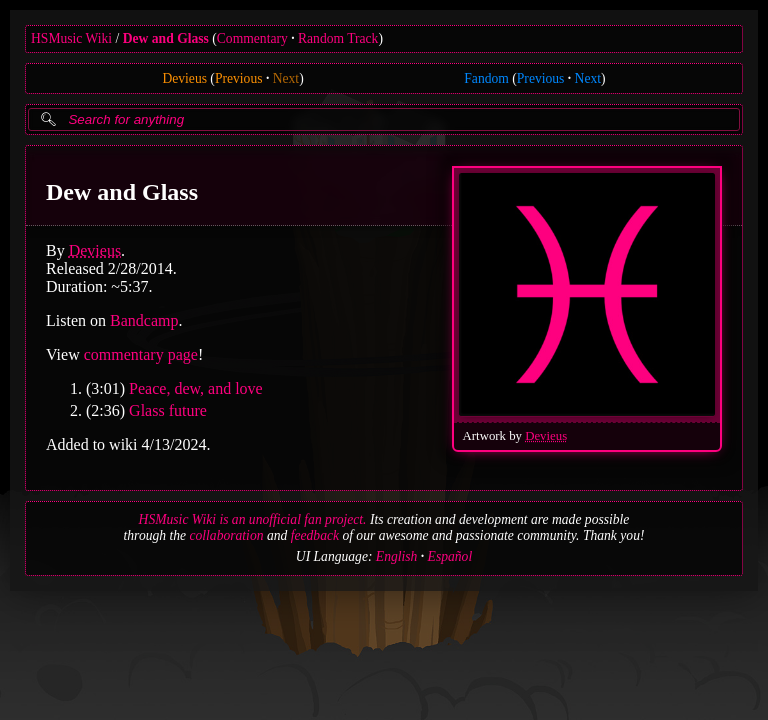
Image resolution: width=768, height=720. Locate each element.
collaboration (226, 535)
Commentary (252, 38)
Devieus (184, 78)
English (397, 556)
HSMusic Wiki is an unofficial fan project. (253, 519)
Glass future (168, 410)
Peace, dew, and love (196, 388)
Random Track (338, 38)
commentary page (141, 354)
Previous (239, 78)
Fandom (486, 78)
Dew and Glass (166, 38)
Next (286, 78)
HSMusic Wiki (71, 38)
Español (450, 556)
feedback (315, 535)
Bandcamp (144, 320)
